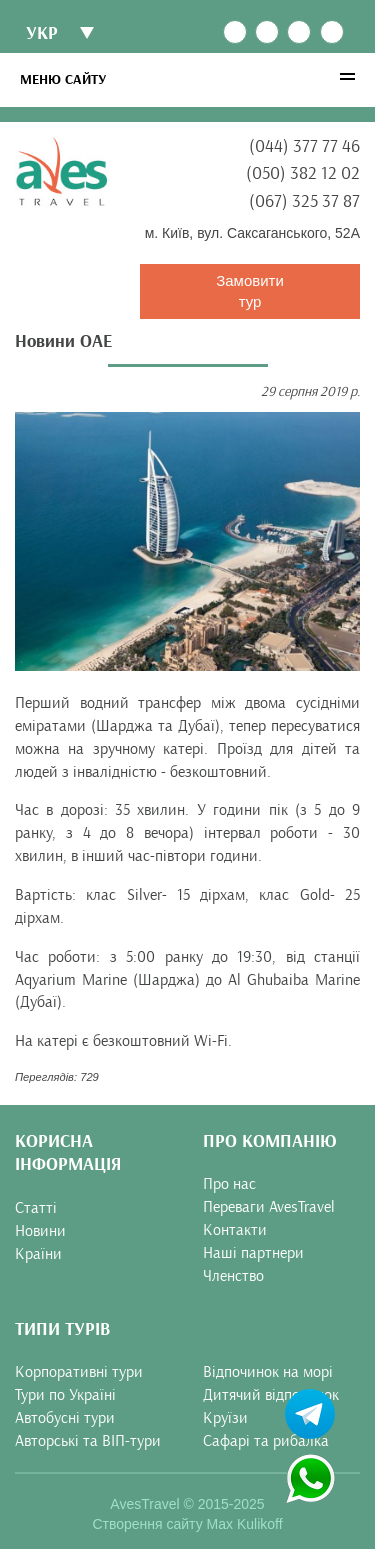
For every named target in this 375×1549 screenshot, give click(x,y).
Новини (40, 1231)
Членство (233, 1276)
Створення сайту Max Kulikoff (187, 1524)
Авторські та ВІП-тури (88, 1441)
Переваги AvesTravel (269, 1207)
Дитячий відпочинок (271, 1395)
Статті (36, 1208)
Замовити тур (250, 291)
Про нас (229, 1184)
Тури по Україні (65, 1395)
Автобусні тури (65, 1418)
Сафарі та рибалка (266, 1441)
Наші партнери (253, 1253)
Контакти (235, 1230)
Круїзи (225, 1418)
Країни (38, 1254)
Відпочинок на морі (268, 1372)
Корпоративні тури (79, 1372)
